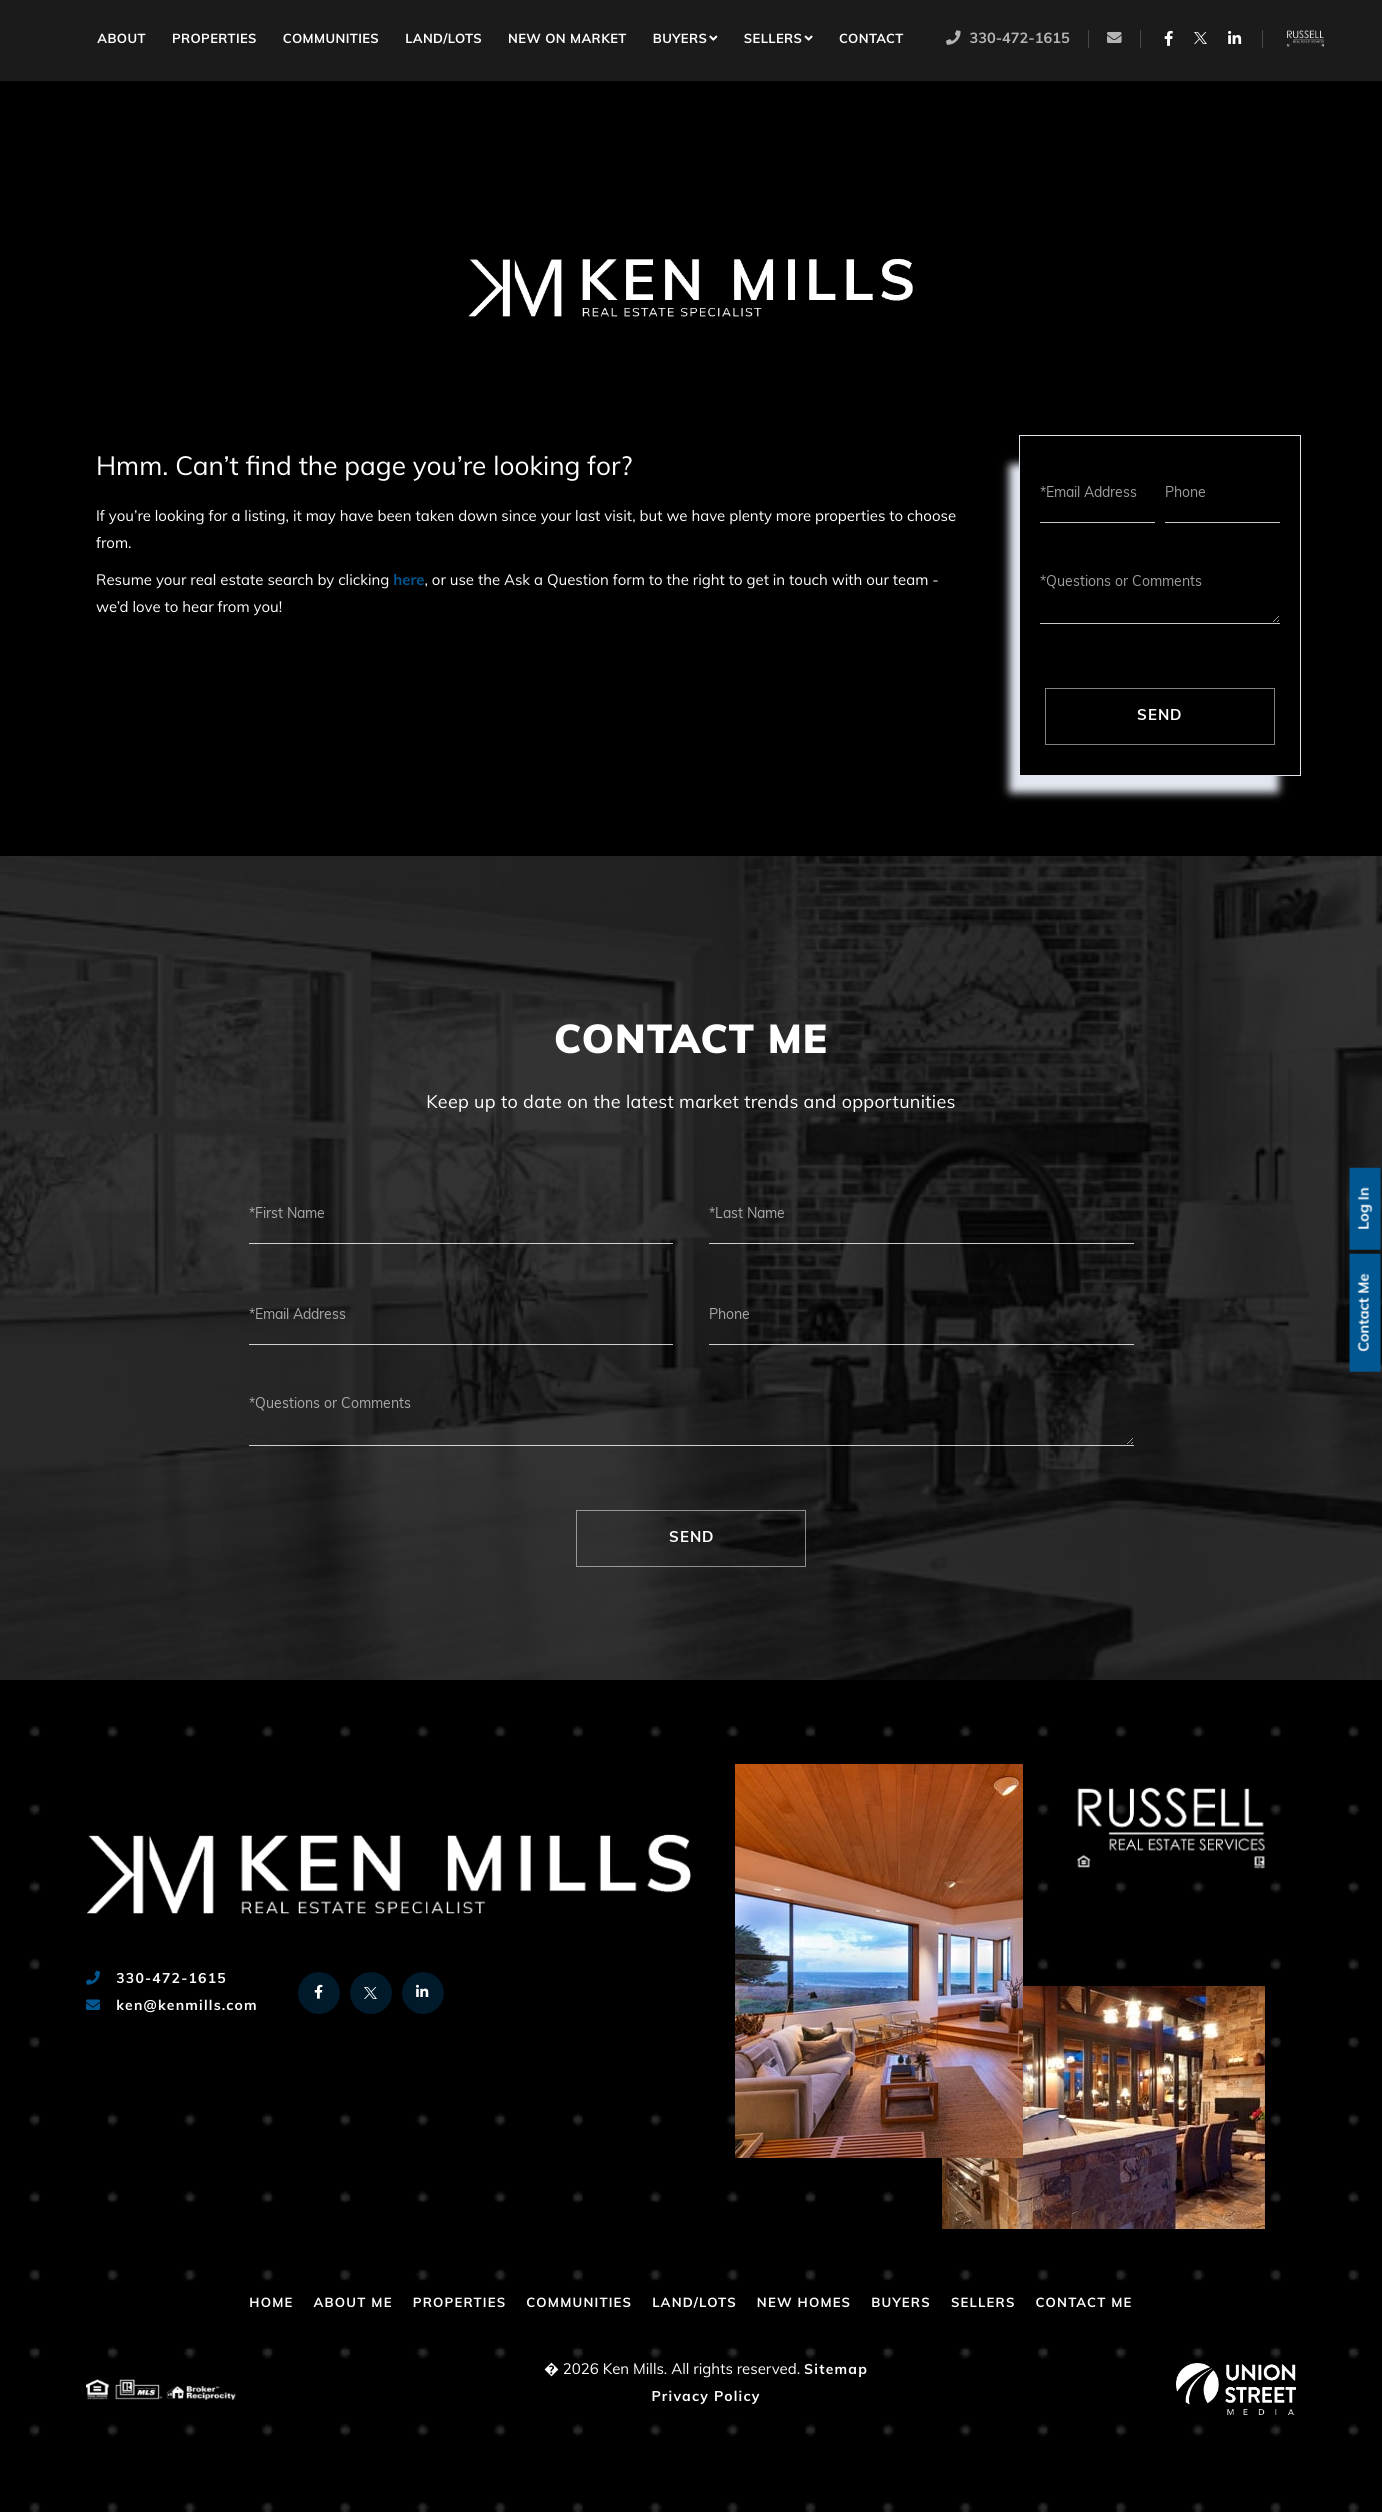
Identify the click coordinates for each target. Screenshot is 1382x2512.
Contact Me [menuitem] (1102, 2303)
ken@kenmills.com (172, 2006)
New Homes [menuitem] (809, 2303)
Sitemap (836, 2370)
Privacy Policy (705, 2397)
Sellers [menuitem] (775, 40)
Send (1159, 716)
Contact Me (1362, 1313)
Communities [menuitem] (333, 40)
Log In (1362, 1207)
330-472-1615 (1009, 40)
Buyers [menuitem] (682, 40)
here (408, 581)
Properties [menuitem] (216, 40)
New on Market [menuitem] (569, 40)
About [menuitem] (123, 40)
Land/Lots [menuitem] (445, 40)
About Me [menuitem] (337, 2303)
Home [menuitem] (74, 37)
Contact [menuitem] (873, 40)
